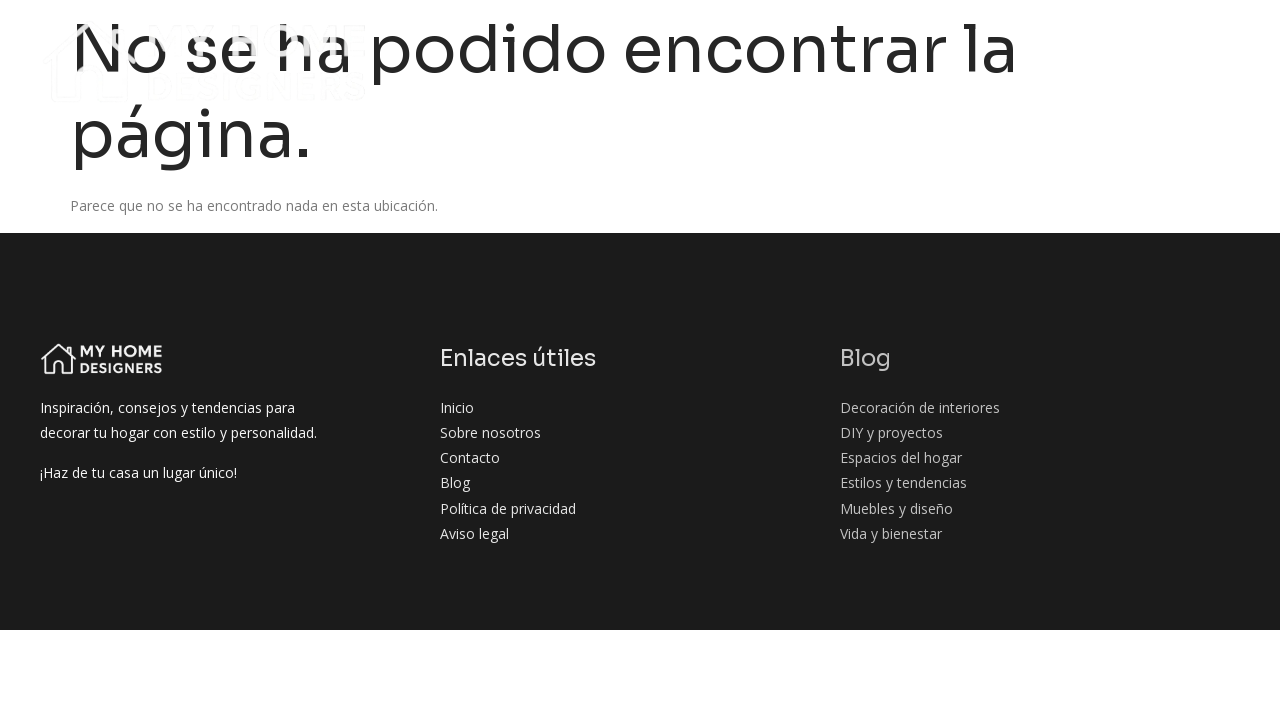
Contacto (1214, 76)
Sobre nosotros (393, 38)
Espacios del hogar (992, 38)
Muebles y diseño (939, 76)
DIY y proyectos (830, 38)
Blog (499, 38)
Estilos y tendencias (1172, 38)
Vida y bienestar (1089, 76)
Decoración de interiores (643, 38)
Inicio (284, 38)
